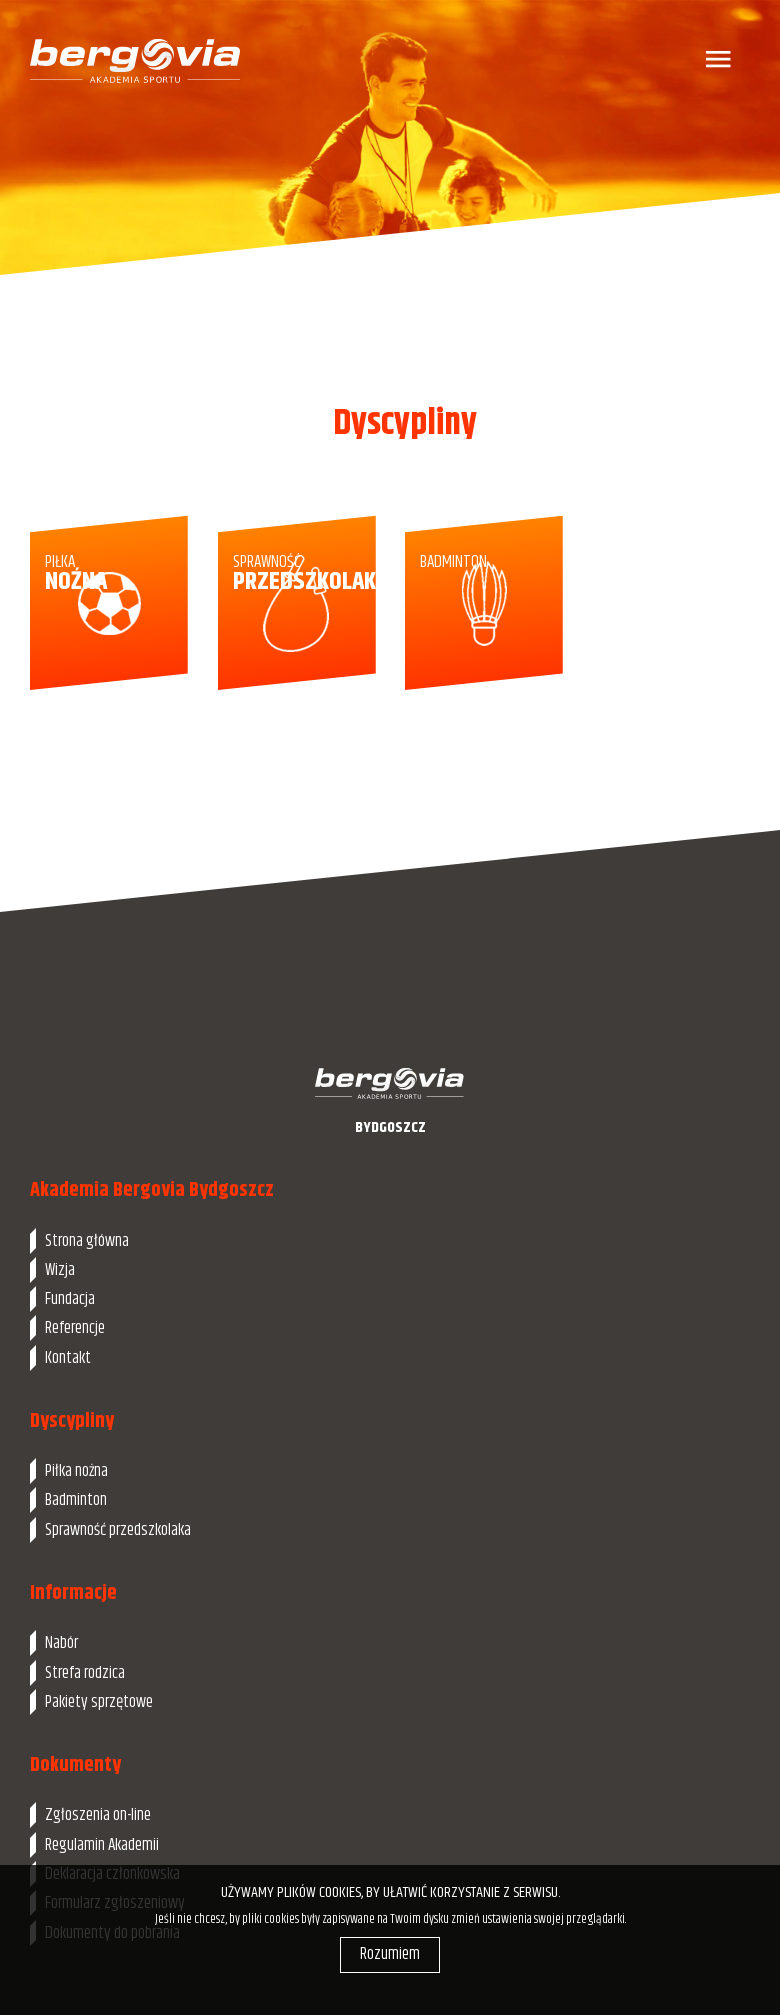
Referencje (75, 1328)
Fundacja (70, 1299)
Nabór (61, 1643)
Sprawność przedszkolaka (118, 1530)
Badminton (76, 1500)
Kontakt (68, 1358)
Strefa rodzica (85, 1673)
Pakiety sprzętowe (99, 1702)
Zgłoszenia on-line (98, 1815)
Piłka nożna (76, 1471)
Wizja (60, 1270)
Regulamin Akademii (102, 1845)
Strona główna (87, 1241)
